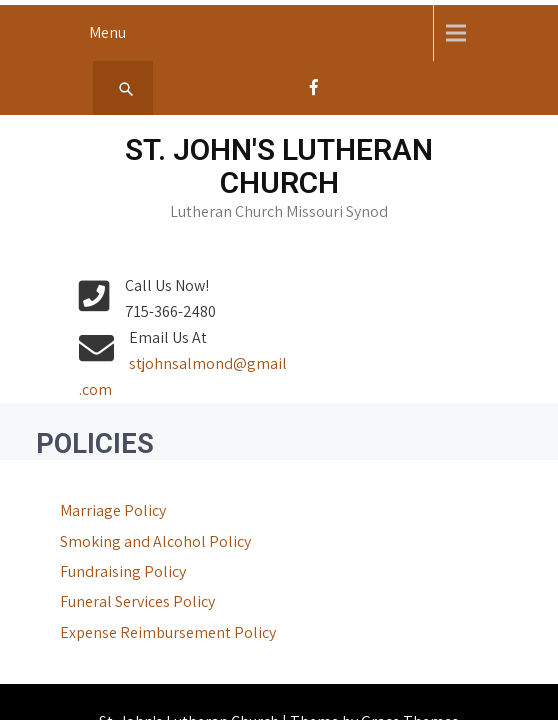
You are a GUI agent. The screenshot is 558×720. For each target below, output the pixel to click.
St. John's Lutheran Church (279, 166)
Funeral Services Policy (111, 575)
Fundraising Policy (97, 545)
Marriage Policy (87, 484)
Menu (107, 32)
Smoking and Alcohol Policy (129, 515)
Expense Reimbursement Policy (142, 606)
